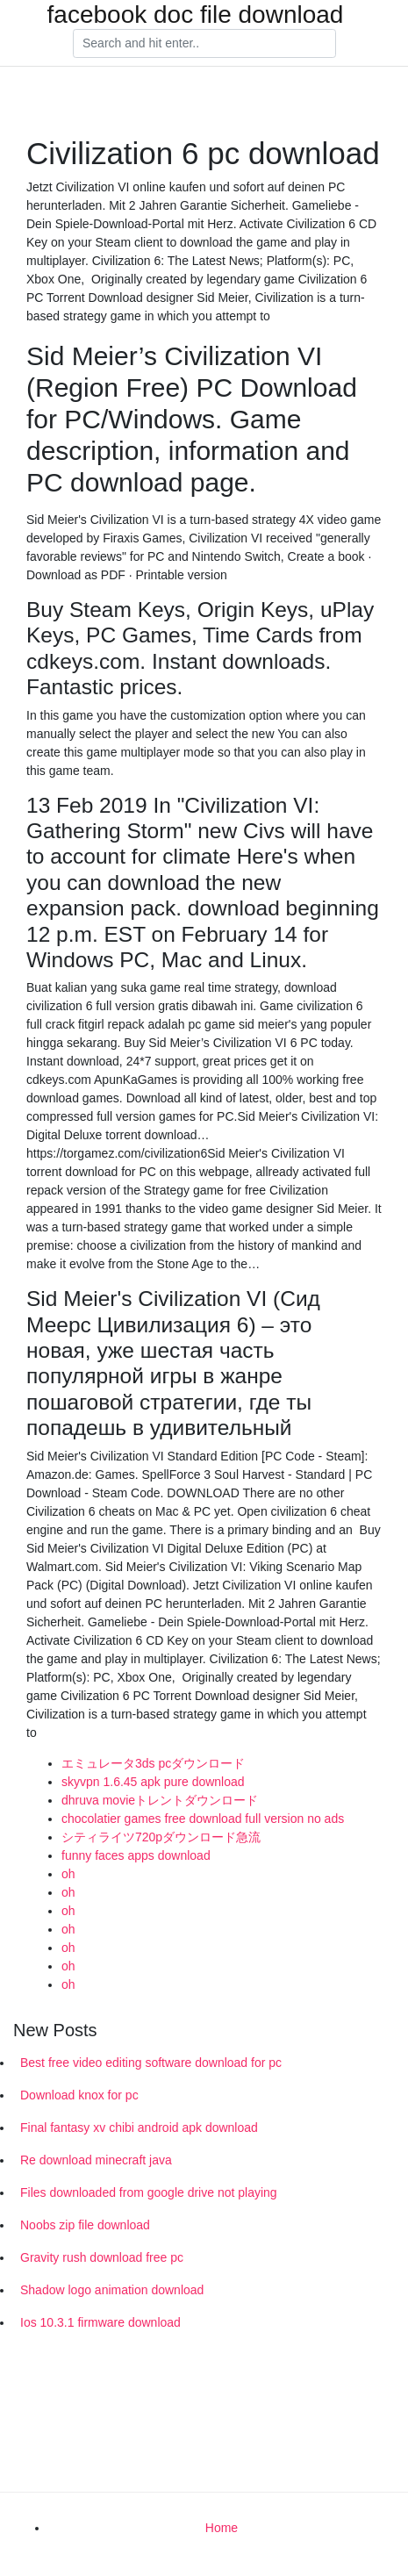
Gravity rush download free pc (101, 2257)
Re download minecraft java (96, 2160)
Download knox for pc (79, 2095)
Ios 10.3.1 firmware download (100, 2322)
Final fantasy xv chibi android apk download (139, 2127)
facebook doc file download (195, 14)
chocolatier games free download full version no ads (202, 1819)
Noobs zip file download (85, 2225)
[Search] (204, 44)
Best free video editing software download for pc (151, 2063)
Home (221, 2528)
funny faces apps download (136, 1855)
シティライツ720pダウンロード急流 (161, 1837)
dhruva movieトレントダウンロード (159, 1800)
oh (68, 1874)
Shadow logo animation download (112, 2290)
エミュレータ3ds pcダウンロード (153, 1763)
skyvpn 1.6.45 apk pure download (153, 1782)
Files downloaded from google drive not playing (148, 2192)
